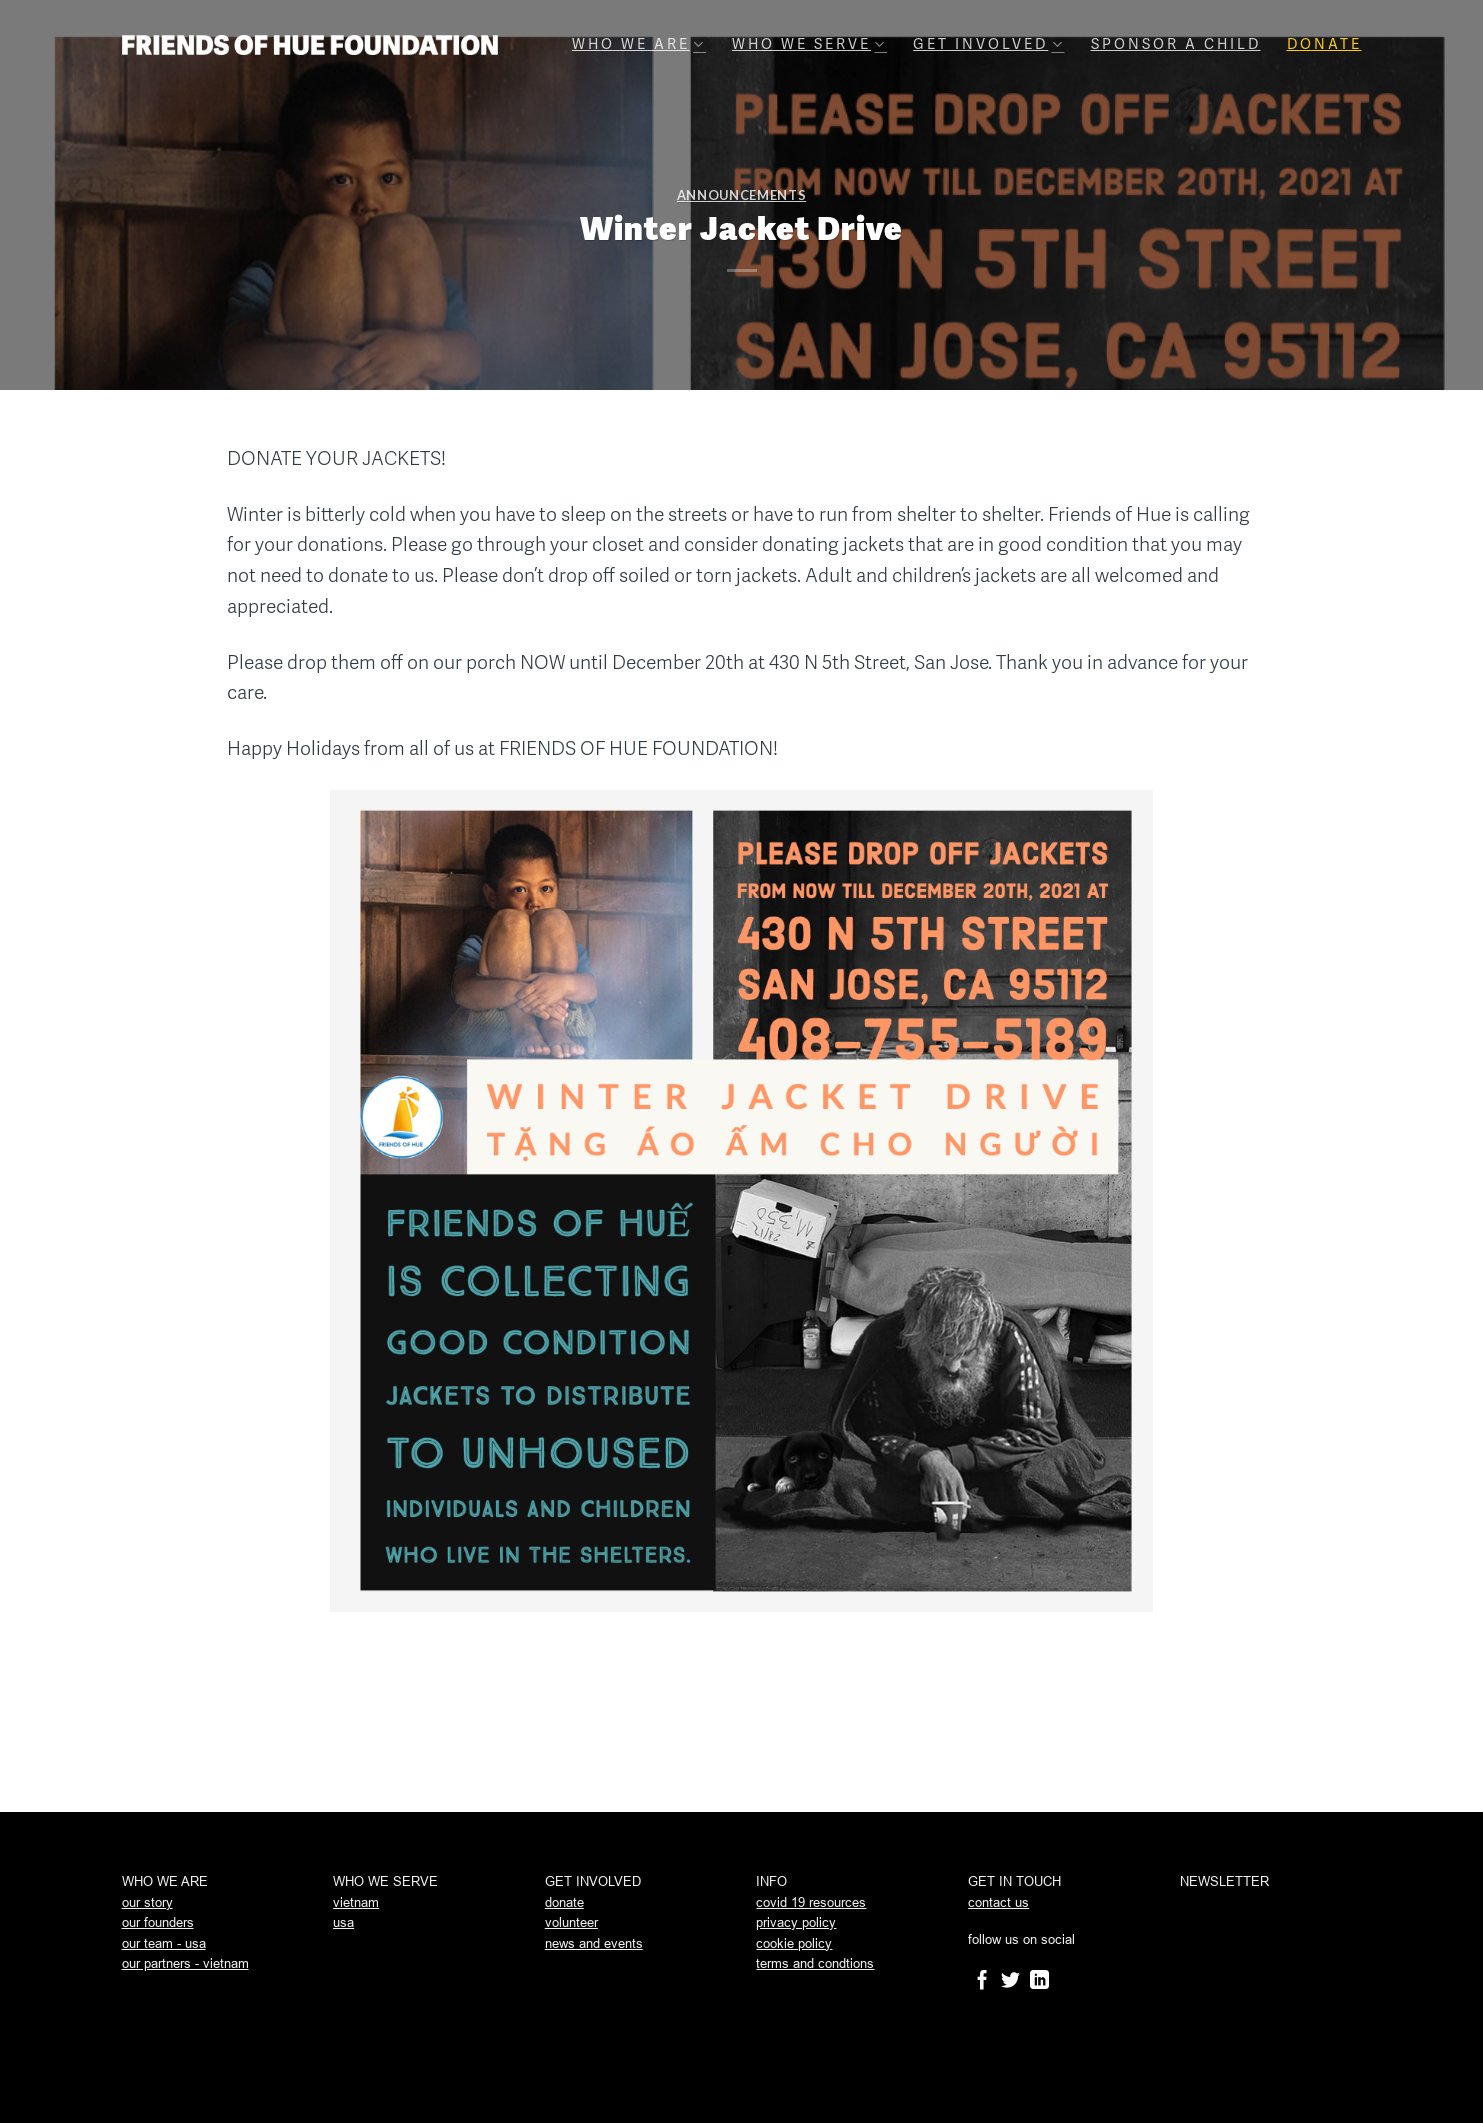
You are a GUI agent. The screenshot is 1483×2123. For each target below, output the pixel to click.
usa (343, 1922)
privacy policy (796, 1922)
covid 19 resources (811, 1902)
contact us (998, 1902)
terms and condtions (815, 1963)
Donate (1324, 44)
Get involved (988, 44)
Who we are (639, 44)
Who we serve (809, 44)
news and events (594, 1943)
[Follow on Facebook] (982, 1981)
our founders (158, 1922)
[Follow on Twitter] (1010, 1981)
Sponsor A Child (1176, 44)
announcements (741, 195)
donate (564, 1902)
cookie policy (794, 1943)
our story (147, 1902)
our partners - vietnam (185, 1963)
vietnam (356, 1902)
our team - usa (164, 1943)
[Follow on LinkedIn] (1039, 1981)
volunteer (571, 1922)
